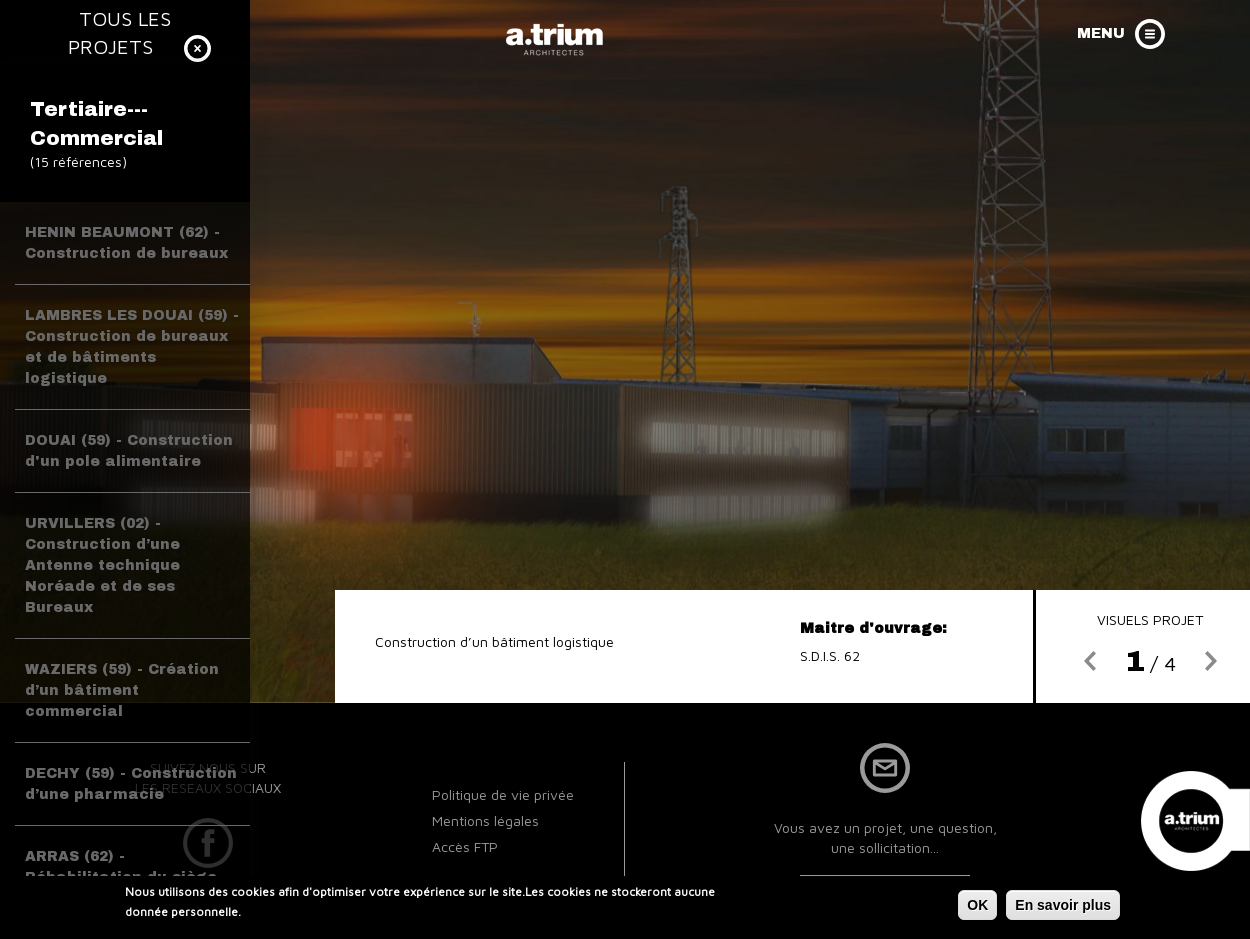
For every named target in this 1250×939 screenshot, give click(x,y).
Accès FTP (465, 846)
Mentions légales (485, 820)
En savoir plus (1063, 908)
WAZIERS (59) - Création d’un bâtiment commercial (122, 690)
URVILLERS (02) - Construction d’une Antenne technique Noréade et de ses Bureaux (102, 565)
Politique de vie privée (503, 794)
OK (977, 908)
